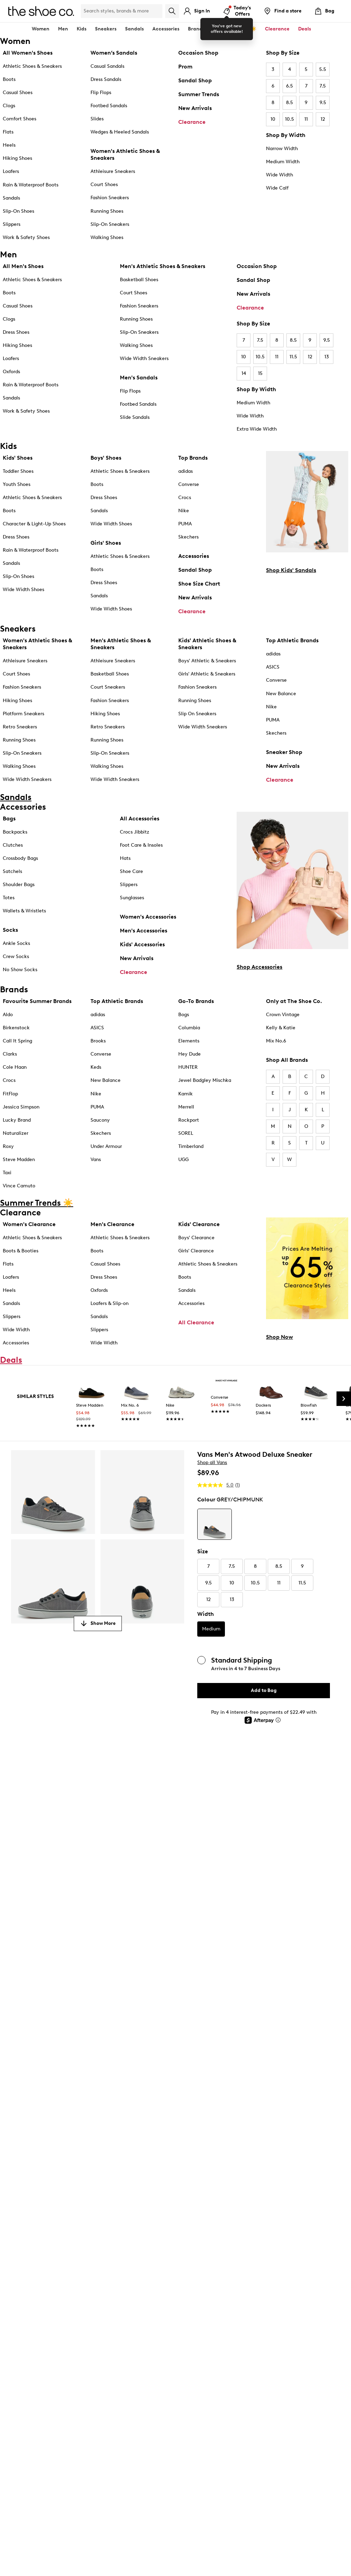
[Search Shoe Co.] (122, 11)
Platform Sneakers (23, 714)
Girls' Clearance (196, 1251)
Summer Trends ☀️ (234, 29)
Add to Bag (264, 1690)
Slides (97, 119)
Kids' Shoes (17, 457)
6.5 (289, 86)
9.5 (323, 102)
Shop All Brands (287, 1060)
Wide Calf (277, 188)
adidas (185, 471)
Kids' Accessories (142, 944)
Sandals (134, 29)
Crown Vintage (283, 1015)
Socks (10, 930)
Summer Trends (198, 94)
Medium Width (283, 162)
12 (323, 119)
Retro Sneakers (20, 727)
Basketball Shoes (139, 280)
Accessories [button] (165, 29)
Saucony (100, 1120)
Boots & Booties (20, 1251)
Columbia (189, 1028)
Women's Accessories (148, 916)
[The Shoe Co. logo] (41, 10)
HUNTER (188, 1067)
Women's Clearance (29, 1224)
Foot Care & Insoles (141, 845)
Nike (183, 511)
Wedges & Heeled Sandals (120, 132)
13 (326, 357)
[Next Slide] (343, 1398)
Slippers (11, 224)
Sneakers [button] (105, 29)
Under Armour (106, 1146)
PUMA (185, 524)
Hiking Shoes (17, 158)
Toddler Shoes (18, 471)
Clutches (13, 845)
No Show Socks (20, 970)
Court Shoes (104, 184)
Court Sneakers (108, 687)
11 (306, 119)
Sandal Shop (195, 80)
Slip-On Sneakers (110, 224)
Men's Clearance (112, 1224)
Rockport (188, 1120)
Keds (96, 1067)
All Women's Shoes (28, 52)
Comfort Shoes (19, 119)
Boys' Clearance (196, 1238)
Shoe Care (131, 871)
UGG (183, 1159)
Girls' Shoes (106, 543)
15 (260, 373)
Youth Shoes (16, 484)
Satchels (12, 871)
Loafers (11, 171)
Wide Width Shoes (23, 589)
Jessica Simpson (21, 1107)
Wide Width (279, 175)
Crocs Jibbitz (134, 832)
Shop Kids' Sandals (291, 570)
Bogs (183, 1015)
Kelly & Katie (280, 1028)
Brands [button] (196, 29)
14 (243, 373)
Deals (304, 29)
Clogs (9, 106)
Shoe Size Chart (199, 583)
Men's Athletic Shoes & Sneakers (162, 266)
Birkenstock (16, 1028)
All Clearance (196, 1322)
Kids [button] (81, 29)
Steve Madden (19, 1159)
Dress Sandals (106, 79)
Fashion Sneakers (110, 198)
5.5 (322, 69)
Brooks (98, 1041)
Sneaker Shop (284, 752)
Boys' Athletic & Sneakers (207, 661)
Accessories (193, 556)
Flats (8, 132)
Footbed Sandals (109, 106)
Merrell (186, 1107)
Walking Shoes (107, 237)
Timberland (190, 1146)
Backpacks (15, 832)
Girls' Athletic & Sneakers (206, 674)
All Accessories (139, 818)
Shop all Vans (212, 1462)
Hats (125, 858)
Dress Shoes (16, 332)
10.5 (289, 119)
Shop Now (279, 1337)
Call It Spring (17, 1041)
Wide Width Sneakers (144, 358)
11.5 (293, 357)
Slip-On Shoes (18, 211)
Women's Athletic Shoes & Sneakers (125, 154)
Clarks (10, 1054)
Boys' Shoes (106, 457)
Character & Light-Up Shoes (34, 524)
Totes (9, 898)
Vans (96, 1159)
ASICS (272, 667)
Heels (9, 145)
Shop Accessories (259, 967)
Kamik (185, 1094)
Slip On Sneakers (197, 714)
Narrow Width (282, 148)
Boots (9, 79)
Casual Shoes (17, 92)
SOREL (185, 1133)
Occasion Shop (198, 52)
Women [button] (40, 29)
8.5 (289, 102)
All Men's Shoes (23, 266)
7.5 (323, 86)
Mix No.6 (276, 1041)
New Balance (281, 694)
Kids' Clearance (199, 1224)
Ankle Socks (16, 943)
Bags (9, 818)
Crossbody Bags (20, 858)
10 (273, 119)
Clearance (192, 122)
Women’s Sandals (114, 52)
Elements (188, 1041)
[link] (91, 1404)
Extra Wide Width (257, 429)
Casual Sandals (107, 66)
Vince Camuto (19, 1186)
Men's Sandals (139, 377)
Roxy (8, 1146)
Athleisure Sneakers (113, 171)
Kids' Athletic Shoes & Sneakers (207, 644)
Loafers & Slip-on (110, 1303)
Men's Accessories (143, 930)
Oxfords (11, 372)
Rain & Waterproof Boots (30, 185)
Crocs (184, 497)
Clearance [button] (277, 29)
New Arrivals (195, 108)
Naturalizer (15, 1133)
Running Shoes (107, 211)
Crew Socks (16, 956)
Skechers (188, 537)
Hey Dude (189, 1054)
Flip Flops (101, 92)
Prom (185, 66)
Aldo (8, 1015)
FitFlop (10, 1094)
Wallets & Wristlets (24, 911)
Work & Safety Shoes (26, 237)
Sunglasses (132, 898)
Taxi (7, 1173)
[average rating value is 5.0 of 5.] (216, 1485)
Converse (188, 484)
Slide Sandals (135, 417)
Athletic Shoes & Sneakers (32, 66)
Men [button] (63, 29)
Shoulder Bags (19, 884)
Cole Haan (15, 1067)
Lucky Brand (17, 1120)
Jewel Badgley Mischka (204, 1080)
